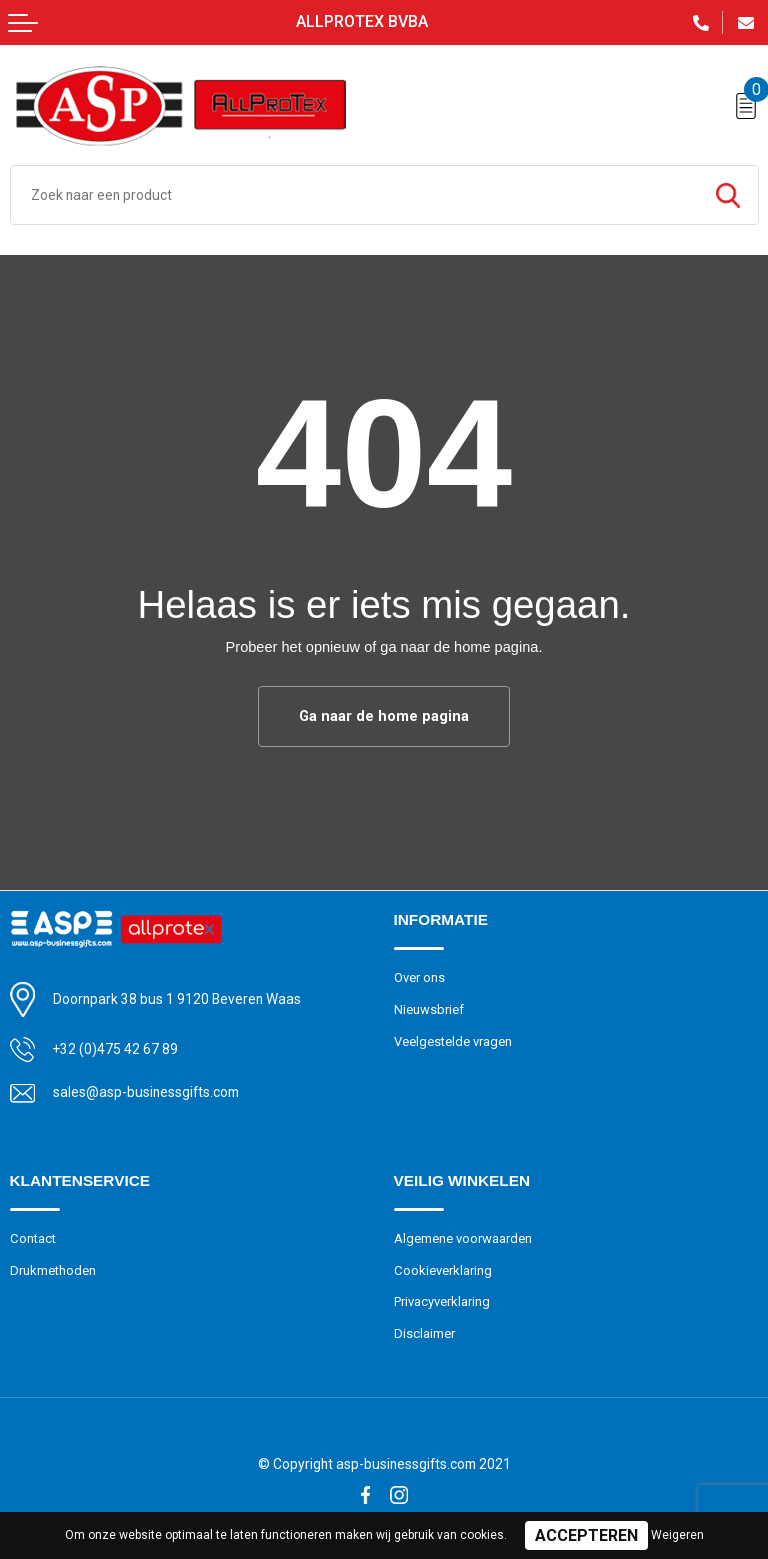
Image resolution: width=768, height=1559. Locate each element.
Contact (33, 1238)
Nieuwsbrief (429, 1009)
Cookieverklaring (443, 1270)
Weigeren (677, 1535)
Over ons (419, 977)
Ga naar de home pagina (384, 716)
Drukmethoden (53, 1270)
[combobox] (354, 195)
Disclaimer (424, 1333)
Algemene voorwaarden (463, 1238)
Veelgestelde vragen (453, 1041)
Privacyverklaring (442, 1301)
